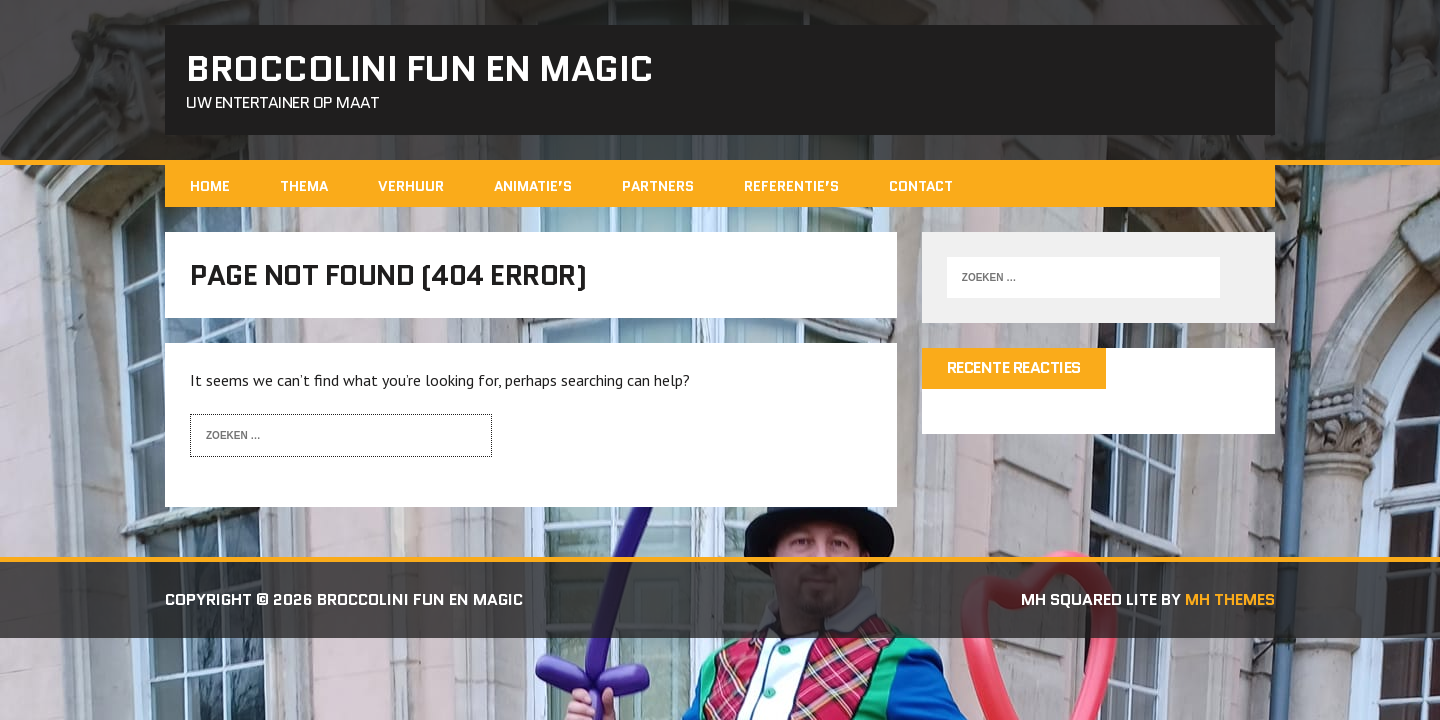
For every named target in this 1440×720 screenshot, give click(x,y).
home (210, 186)
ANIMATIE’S (533, 186)
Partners (658, 186)
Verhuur (411, 186)
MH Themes (1230, 599)
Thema (304, 186)
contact (921, 186)
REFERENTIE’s (791, 186)
